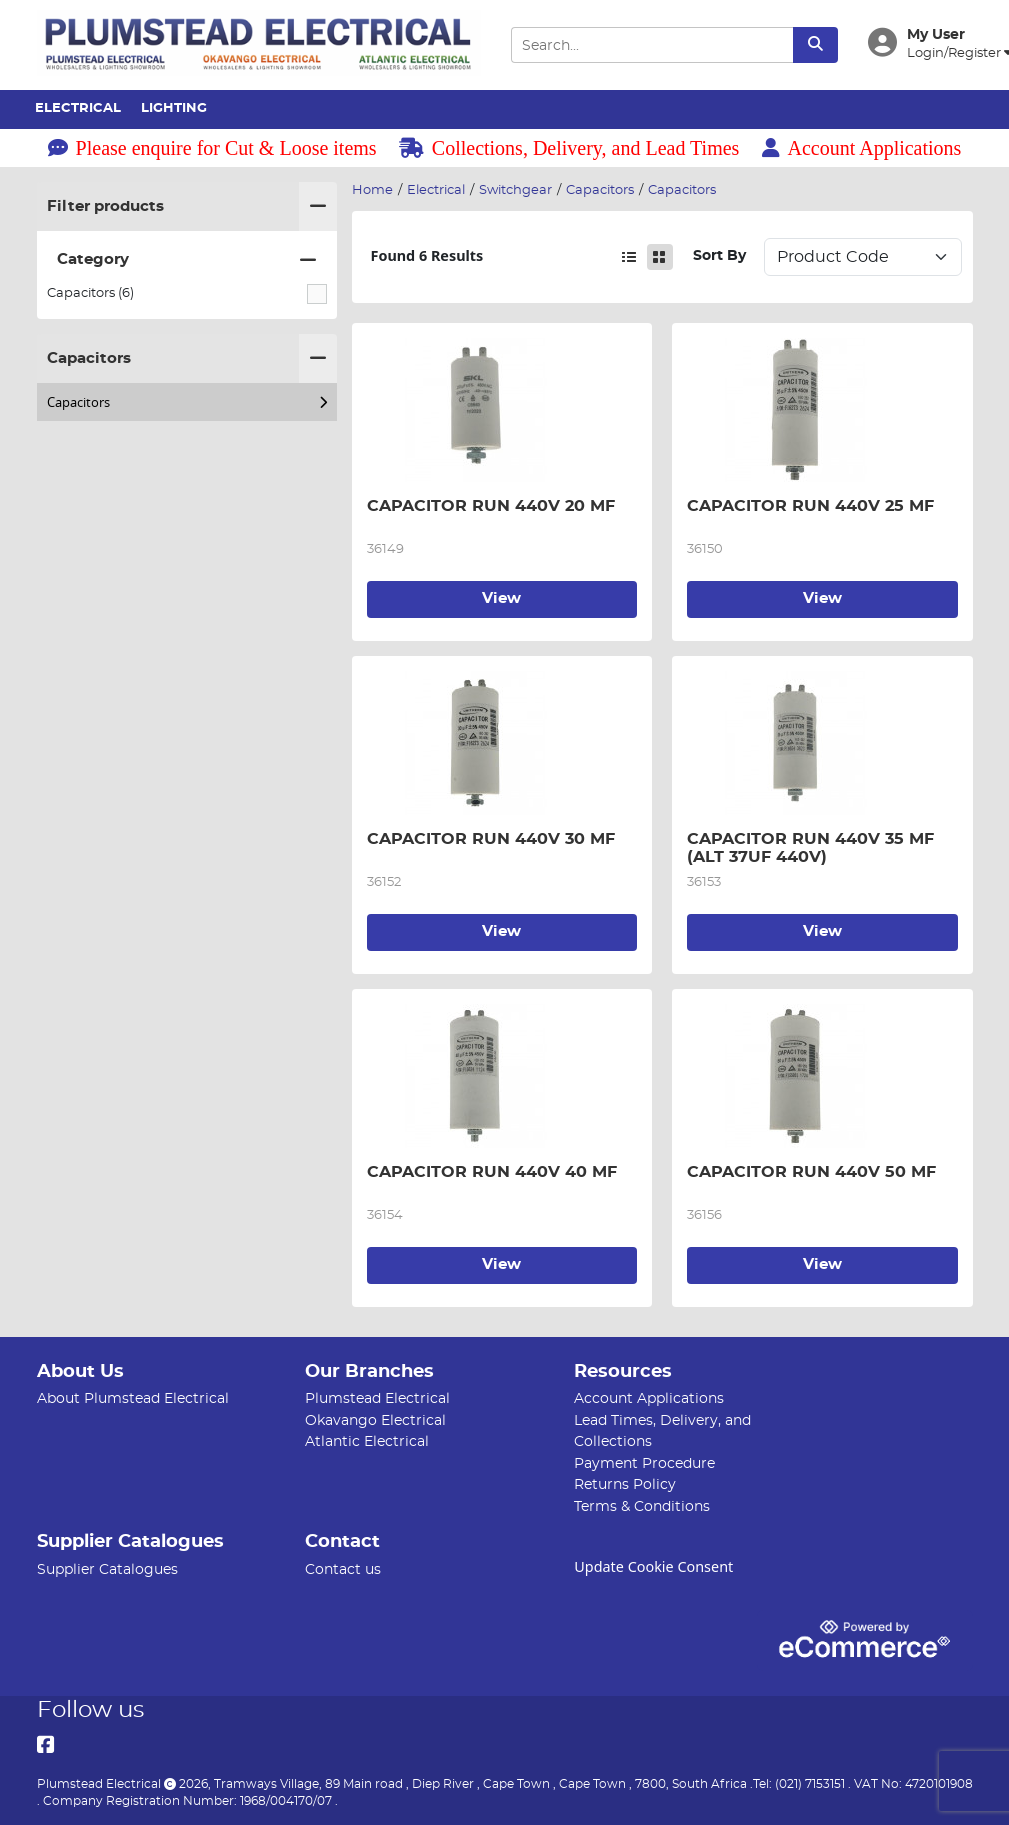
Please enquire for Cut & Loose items (212, 148)
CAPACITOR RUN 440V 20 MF (491, 506)
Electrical (78, 108)
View (501, 598)
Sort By (719, 255)
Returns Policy (625, 1484)
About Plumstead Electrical (133, 1398)
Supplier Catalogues (107, 1569)
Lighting (174, 108)
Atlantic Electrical (367, 1441)
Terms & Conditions (642, 1506)
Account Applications (862, 148)
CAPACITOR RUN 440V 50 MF (811, 1172)
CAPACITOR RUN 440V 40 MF (492, 1172)
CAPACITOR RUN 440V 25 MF (810, 506)
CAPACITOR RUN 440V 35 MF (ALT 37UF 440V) (822, 848)
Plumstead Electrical (377, 1398)
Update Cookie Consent (653, 1566)
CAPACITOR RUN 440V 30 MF (491, 839)
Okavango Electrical (375, 1420)
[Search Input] (652, 45)
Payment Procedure (644, 1463)
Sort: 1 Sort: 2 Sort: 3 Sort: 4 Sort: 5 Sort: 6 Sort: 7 (863, 257)
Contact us (343, 1569)
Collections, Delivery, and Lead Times (569, 148)
